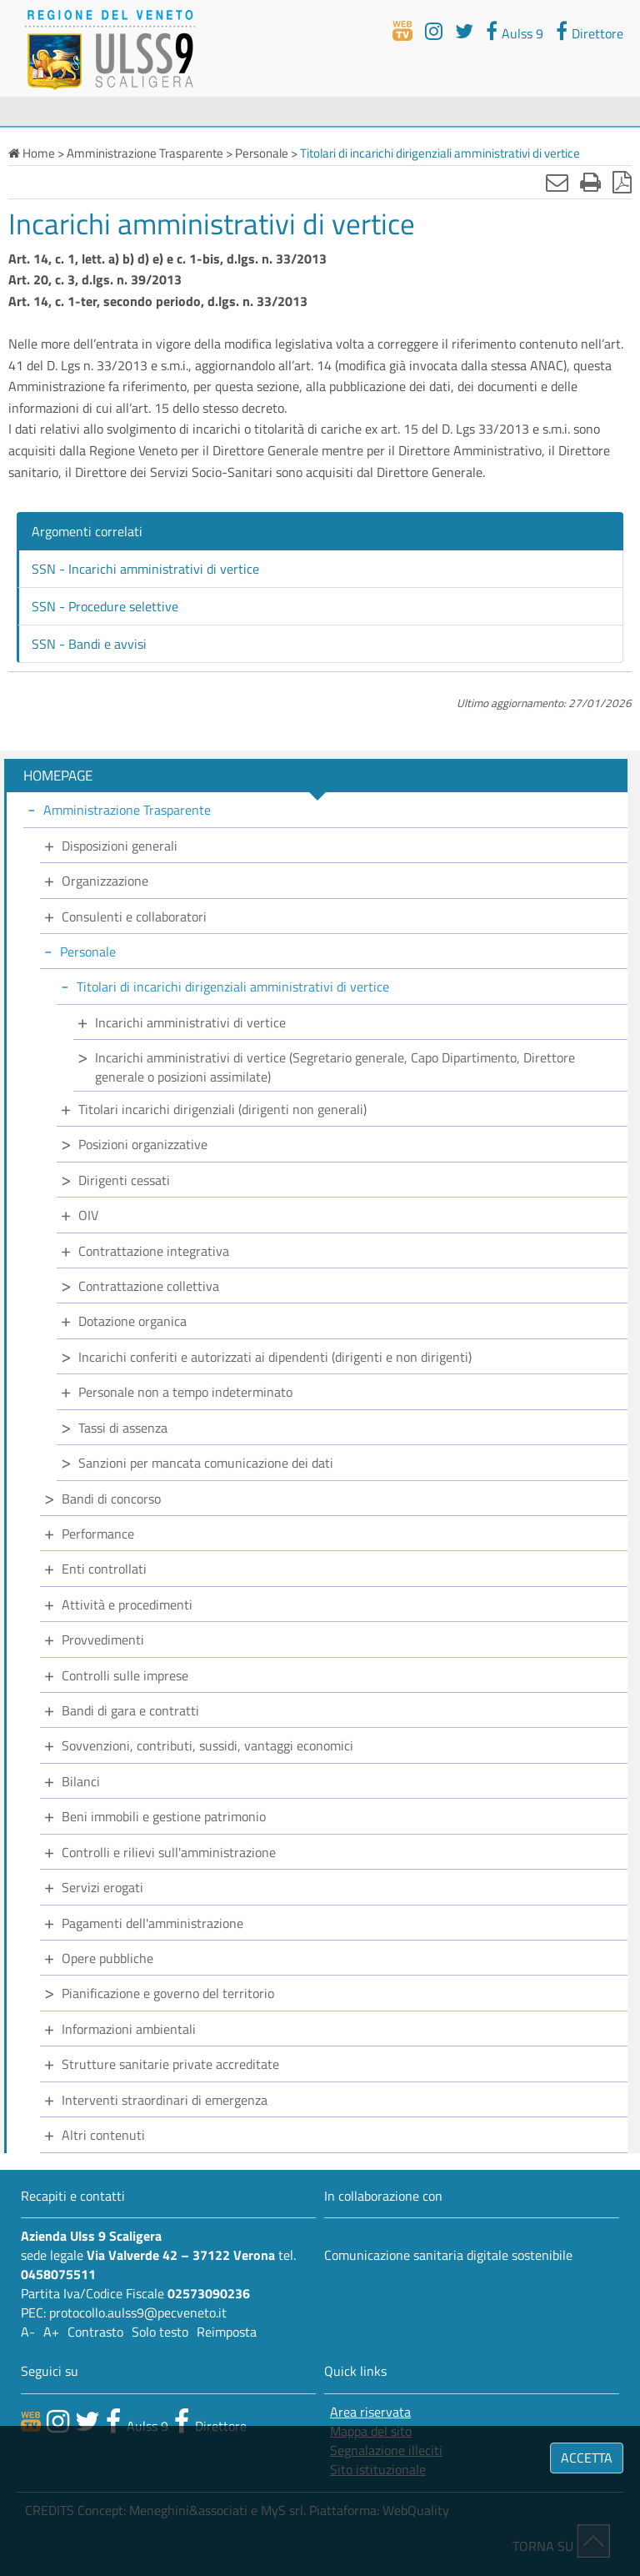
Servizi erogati (102, 1887)
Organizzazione (105, 881)
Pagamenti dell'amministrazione (152, 1923)
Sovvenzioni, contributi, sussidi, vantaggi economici (207, 1745)
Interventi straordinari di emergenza (165, 2100)
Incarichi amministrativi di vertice (190, 1022)
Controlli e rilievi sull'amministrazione (169, 1852)
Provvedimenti (103, 1639)
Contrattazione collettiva (148, 1286)
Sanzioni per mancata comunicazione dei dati (205, 1463)
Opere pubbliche (107, 1958)
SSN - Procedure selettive (105, 606)
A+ (51, 2332)
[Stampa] (590, 181)
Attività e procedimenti (127, 1604)
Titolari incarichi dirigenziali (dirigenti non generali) (222, 1109)
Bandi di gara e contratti (130, 1710)
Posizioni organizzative (143, 1144)
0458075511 (58, 2274)
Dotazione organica (132, 1321)
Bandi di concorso (111, 1499)
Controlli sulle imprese (125, 1675)
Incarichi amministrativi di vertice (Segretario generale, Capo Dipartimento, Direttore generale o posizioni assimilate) (335, 1067)
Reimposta (227, 2332)
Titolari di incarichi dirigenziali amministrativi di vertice (233, 987)
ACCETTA (586, 2458)
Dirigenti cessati (124, 1180)
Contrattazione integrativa (153, 1251)
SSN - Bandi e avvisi (89, 644)
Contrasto (95, 2332)
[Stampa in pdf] (622, 181)
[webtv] (402, 31)
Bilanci (81, 1781)
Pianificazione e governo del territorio (168, 1993)
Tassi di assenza (123, 1428)
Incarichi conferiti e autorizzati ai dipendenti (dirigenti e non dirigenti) (275, 1357)
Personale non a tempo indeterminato (185, 1392)
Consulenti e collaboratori (134, 916)
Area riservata (370, 2412)
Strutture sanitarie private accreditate (170, 2064)
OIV (88, 1215)
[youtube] (433, 31)
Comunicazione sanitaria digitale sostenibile (448, 2255)
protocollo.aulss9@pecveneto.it (138, 2312)
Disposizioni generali (120, 846)
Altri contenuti (103, 2135)
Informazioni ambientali (129, 2029)
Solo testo (160, 2332)
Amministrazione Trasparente (127, 810)
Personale (88, 952)
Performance (98, 1534)
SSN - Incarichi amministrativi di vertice (145, 569)
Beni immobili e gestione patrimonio (164, 1816)
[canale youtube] (58, 2421)
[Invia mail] (557, 181)
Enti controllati (104, 1569)
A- (28, 2332)
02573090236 (209, 2293)
